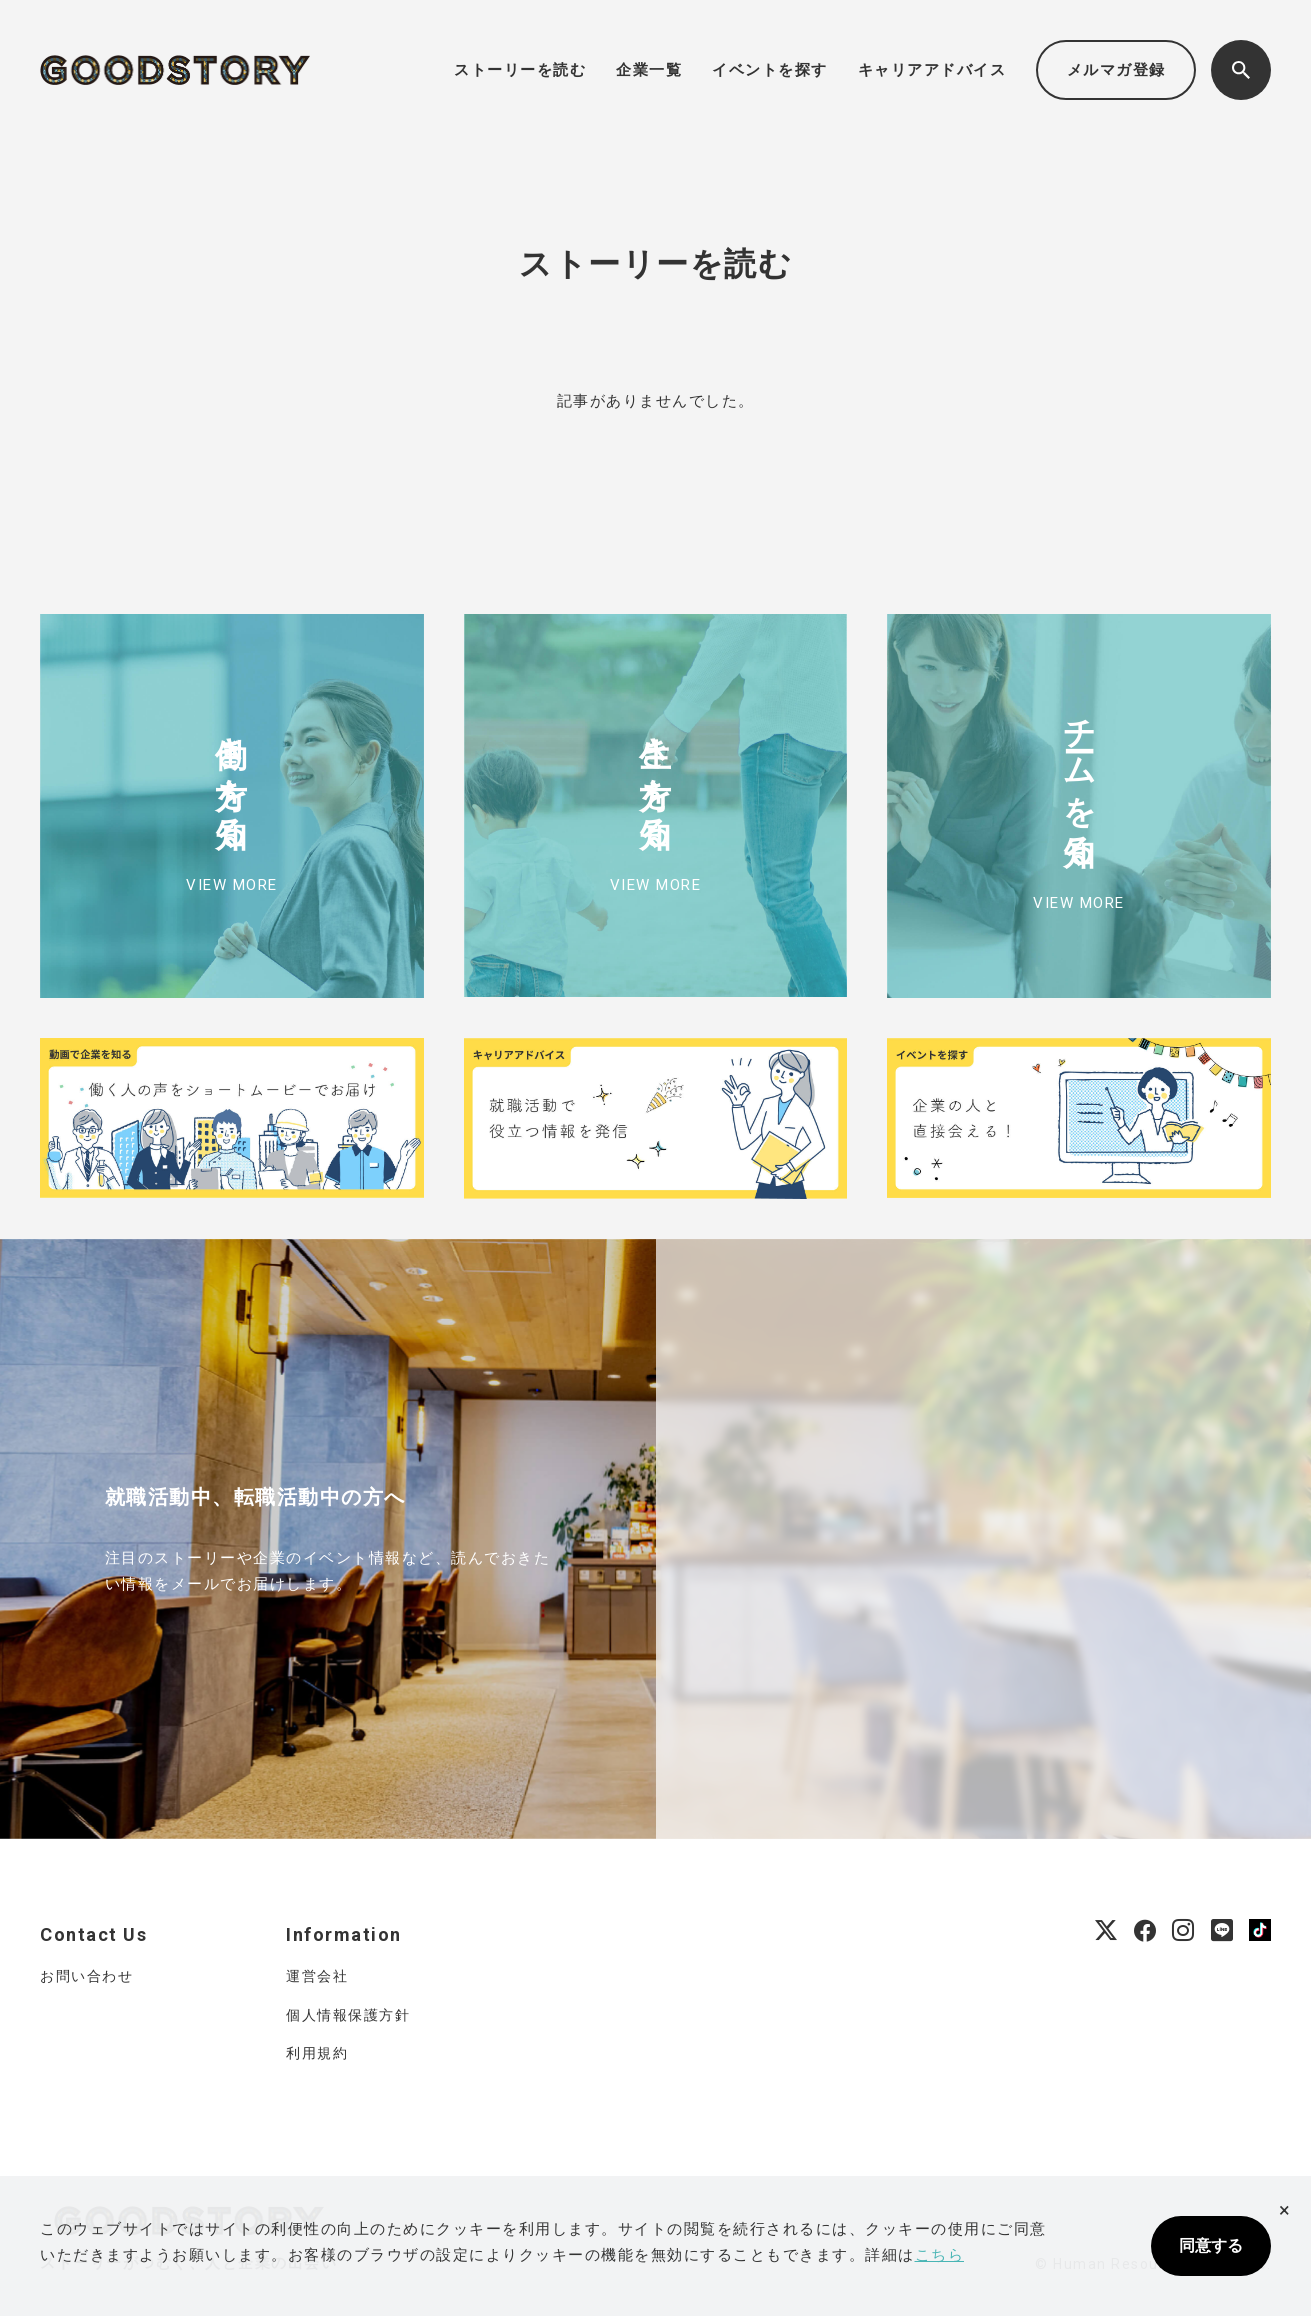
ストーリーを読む (520, 70)
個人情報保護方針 (348, 2015)
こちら (940, 2255)
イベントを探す (770, 70)
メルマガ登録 (1116, 70)
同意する (1211, 2245)
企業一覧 (649, 70)
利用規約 (317, 2053)
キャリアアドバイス (932, 70)
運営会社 (317, 1976)
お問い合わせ (86, 1976)
